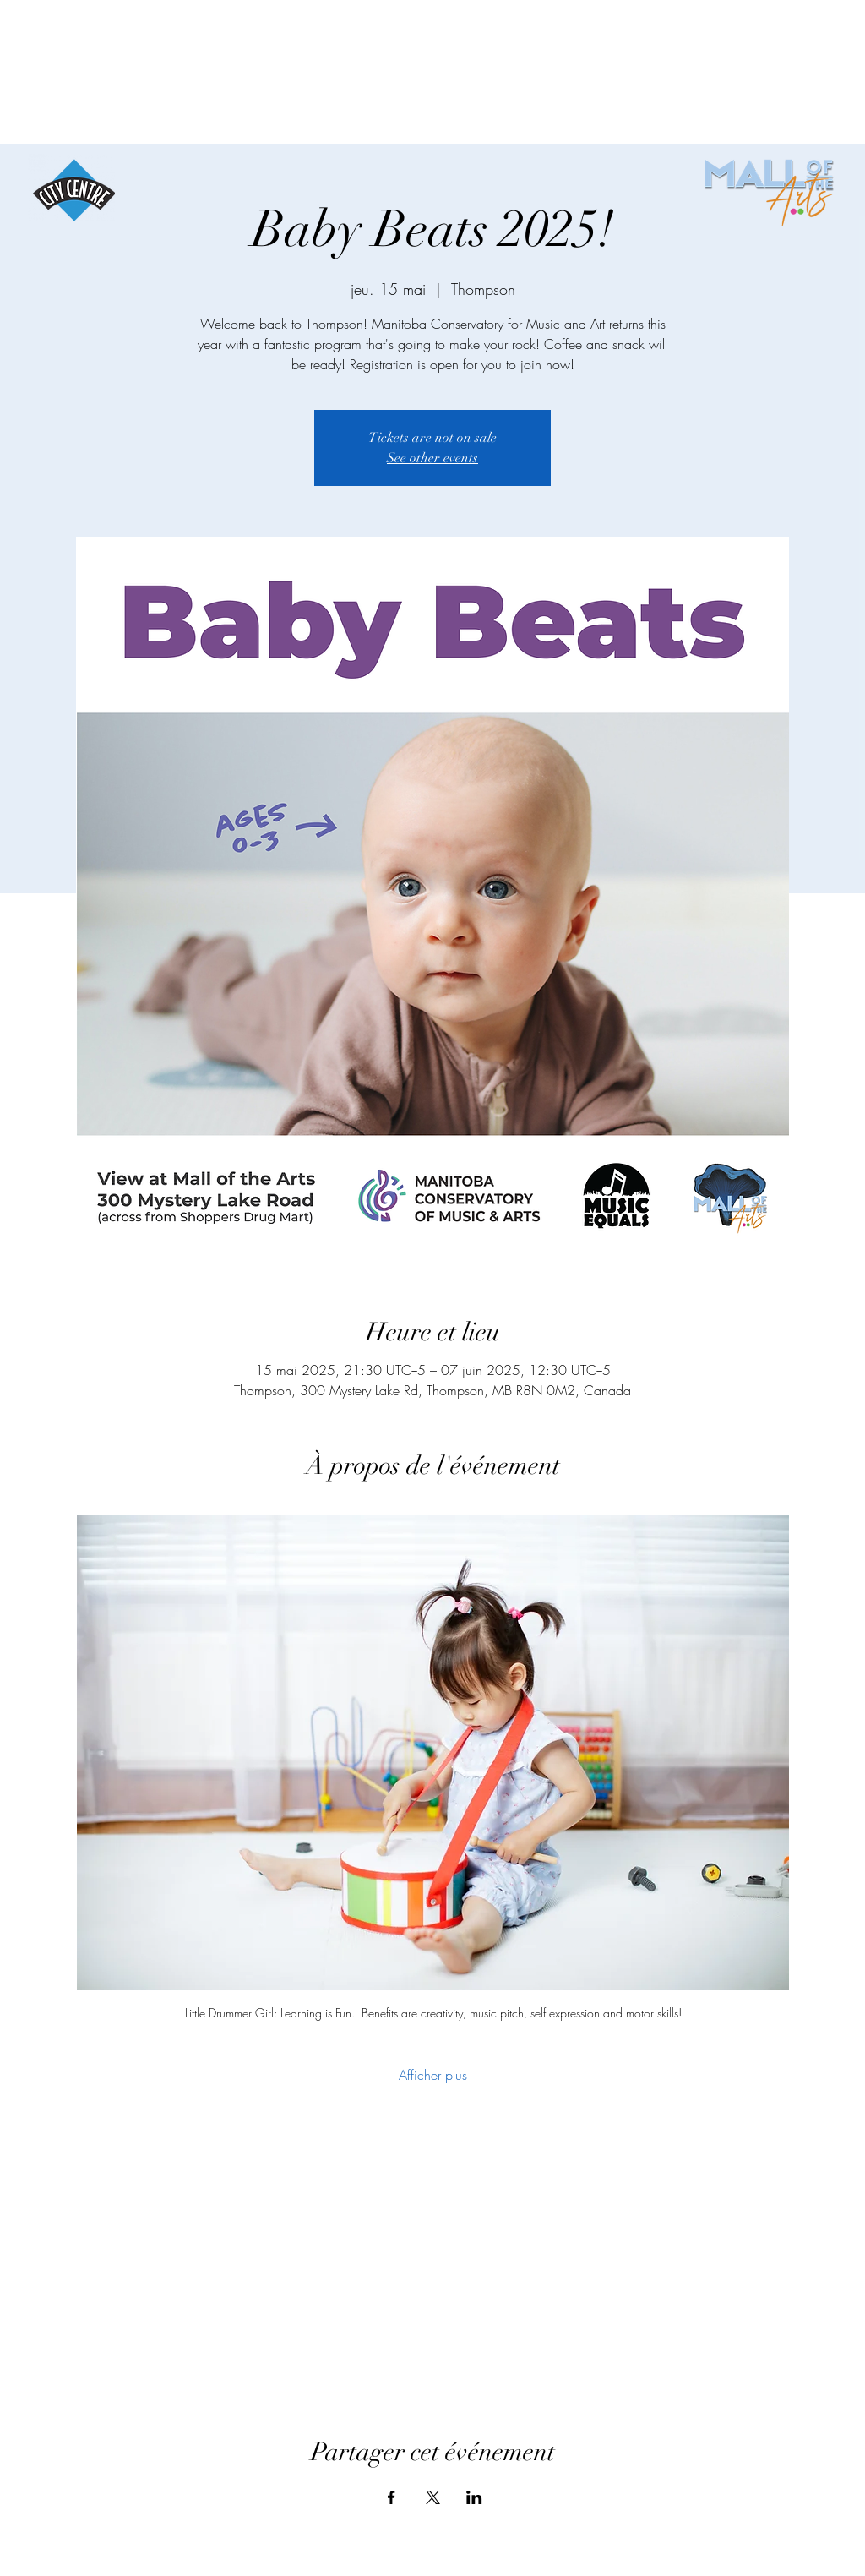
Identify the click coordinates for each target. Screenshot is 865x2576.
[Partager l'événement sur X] (433, 2497)
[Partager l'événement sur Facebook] (392, 2497)
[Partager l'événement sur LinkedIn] (474, 2497)
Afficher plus (433, 2075)
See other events (432, 458)
